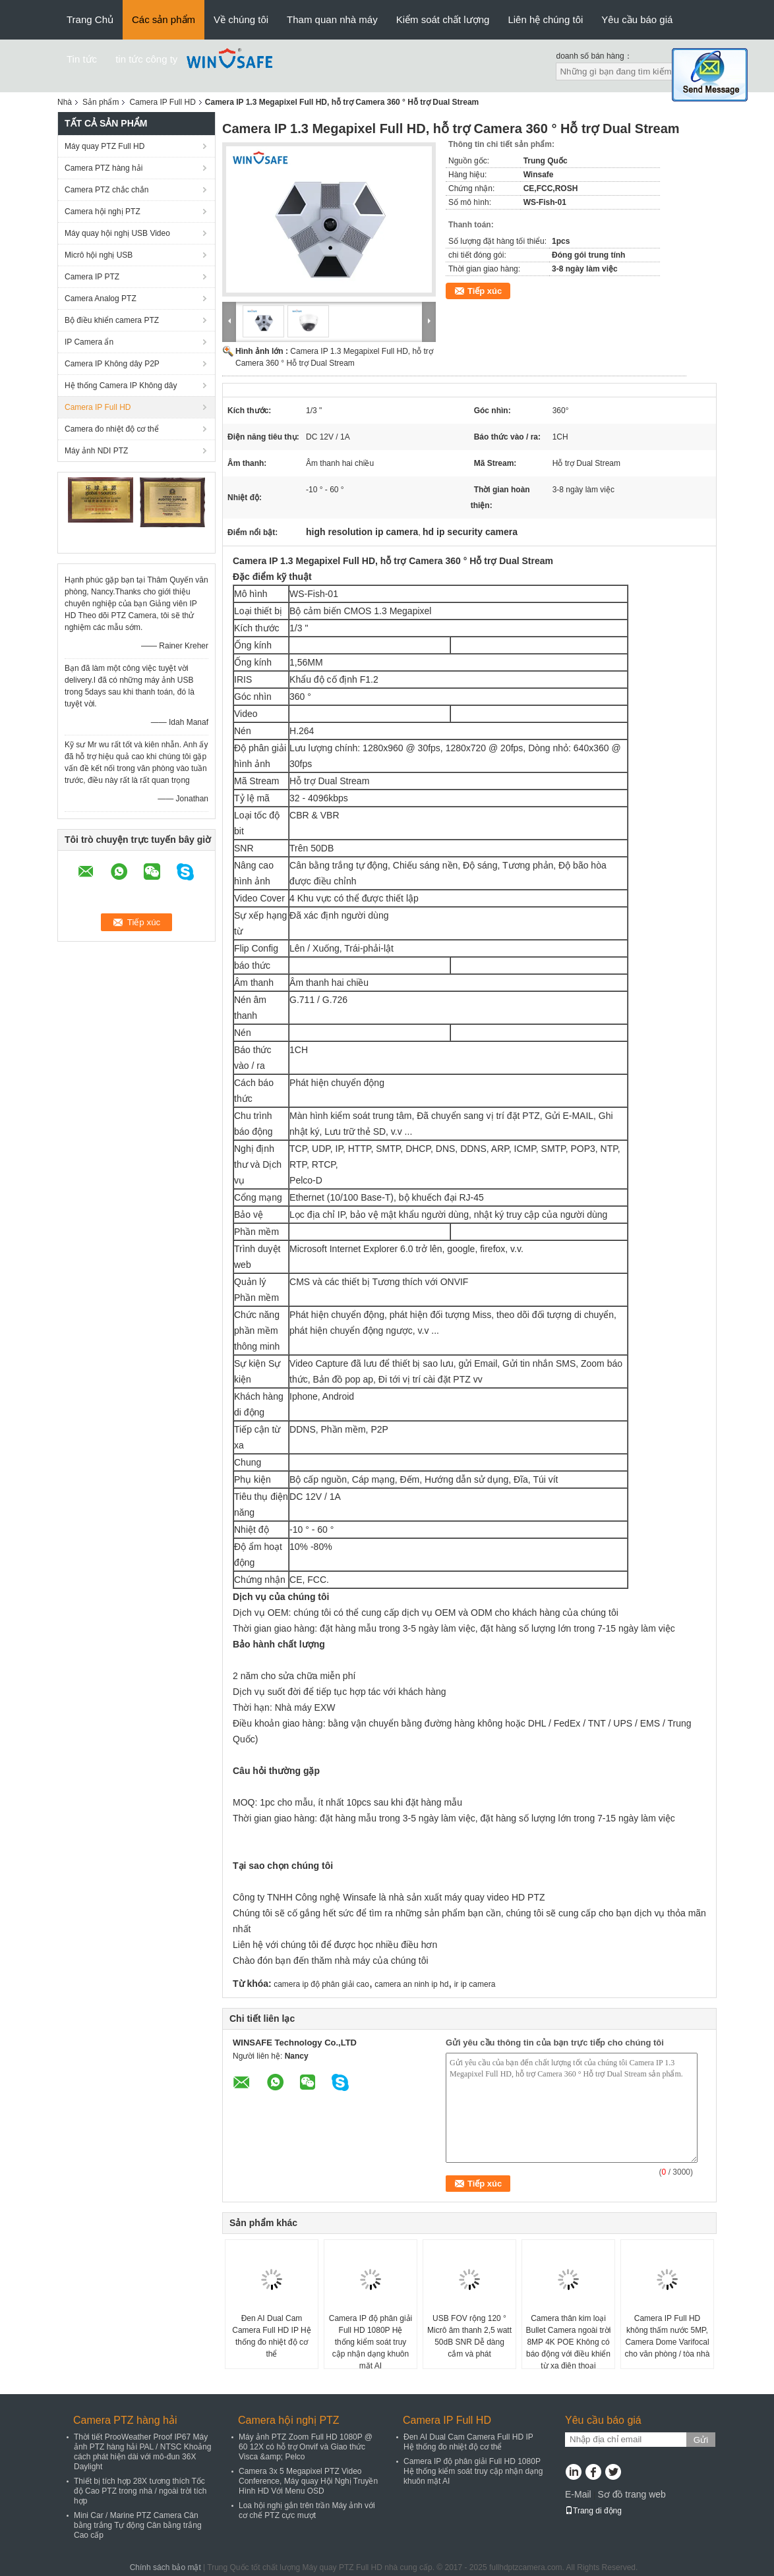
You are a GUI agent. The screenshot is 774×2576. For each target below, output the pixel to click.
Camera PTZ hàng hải (103, 168)
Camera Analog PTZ (100, 298)
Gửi (701, 2440)
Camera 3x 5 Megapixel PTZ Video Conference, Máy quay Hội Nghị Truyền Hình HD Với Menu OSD (308, 2481)
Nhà (64, 102)
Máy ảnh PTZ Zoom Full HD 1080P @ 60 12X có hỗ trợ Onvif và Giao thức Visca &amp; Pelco (305, 2446)
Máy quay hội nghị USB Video (117, 233)
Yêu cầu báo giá (636, 19)
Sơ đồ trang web (631, 2494)
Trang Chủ (90, 19)
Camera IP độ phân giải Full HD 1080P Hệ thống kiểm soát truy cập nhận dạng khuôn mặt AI (371, 2342)
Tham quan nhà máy (332, 19)
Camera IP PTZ (92, 276)
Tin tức (82, 59)
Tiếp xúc (484, 291)
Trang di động (593, 2510)
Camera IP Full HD (162, 102)
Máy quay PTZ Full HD (104, 146)
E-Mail (578, 2494)
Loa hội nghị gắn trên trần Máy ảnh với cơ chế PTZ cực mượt (307, 2510)
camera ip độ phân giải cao (321, 1984)
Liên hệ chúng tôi (545, 19)
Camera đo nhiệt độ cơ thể (112, 429)
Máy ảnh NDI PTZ (96, 450)
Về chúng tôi (241, 19)
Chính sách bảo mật (165, 2567)
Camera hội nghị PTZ (102, 211)
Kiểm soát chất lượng (443, 19)
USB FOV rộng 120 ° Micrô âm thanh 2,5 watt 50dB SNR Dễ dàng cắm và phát (469, 2336)
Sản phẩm (100, 102)
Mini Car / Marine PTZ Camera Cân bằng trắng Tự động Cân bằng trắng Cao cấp (138, 2525)
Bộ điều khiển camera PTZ (112, 320)
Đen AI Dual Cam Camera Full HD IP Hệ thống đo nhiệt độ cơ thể (271, 2336)
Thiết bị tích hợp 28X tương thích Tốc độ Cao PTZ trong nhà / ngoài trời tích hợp (140, 2490)
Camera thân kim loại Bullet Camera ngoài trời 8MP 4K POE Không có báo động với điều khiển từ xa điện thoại (567, 2342)
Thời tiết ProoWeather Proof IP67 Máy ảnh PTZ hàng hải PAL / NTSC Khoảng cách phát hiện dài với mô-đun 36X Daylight (142, 2451)
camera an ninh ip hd (411, 1984)
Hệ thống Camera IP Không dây (121, 385)
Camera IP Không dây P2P (112, 363)
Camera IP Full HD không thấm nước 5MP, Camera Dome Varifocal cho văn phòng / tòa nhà (667, 2336)
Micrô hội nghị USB (99, 255)
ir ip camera (475, 1984)
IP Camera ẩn (89, 342)
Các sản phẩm (163, 19)
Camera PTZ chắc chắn (106, 189)
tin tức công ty (146, 59)
